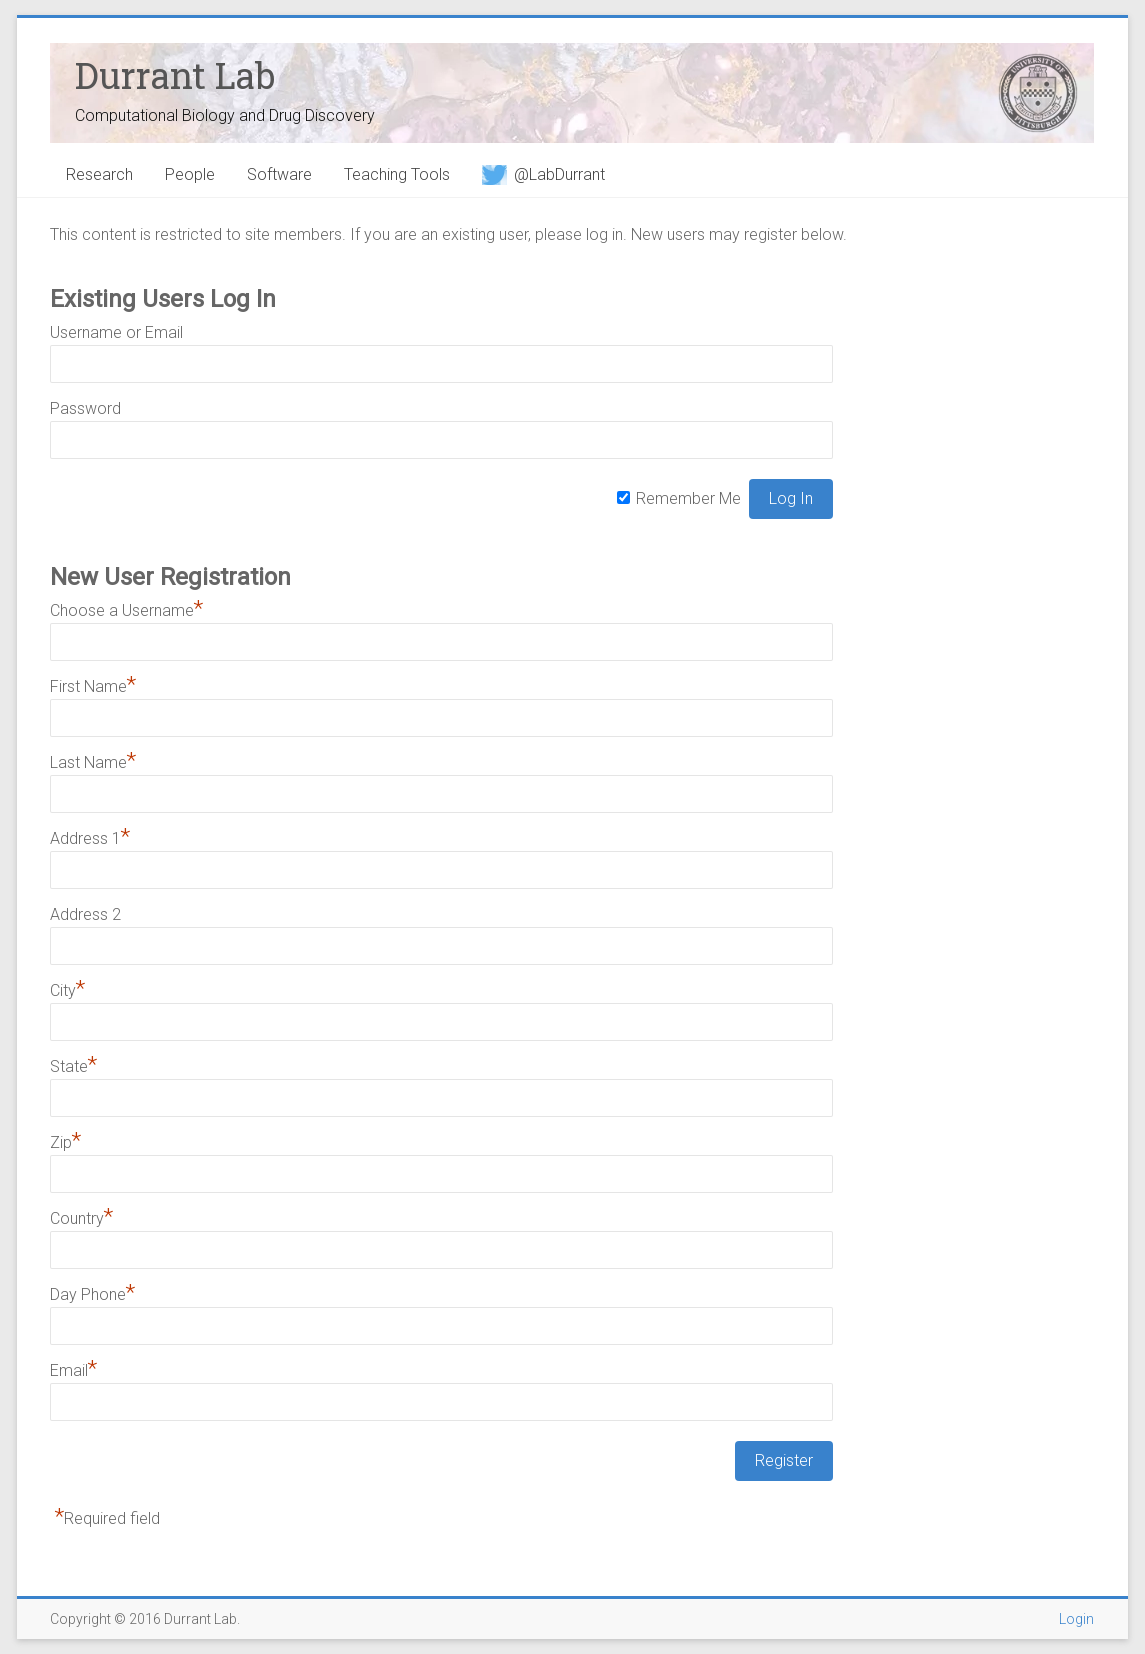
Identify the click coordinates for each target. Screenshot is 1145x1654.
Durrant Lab (175, 75)
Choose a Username (126, 610)
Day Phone (92, 1294)
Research (99, 174)
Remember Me (688, 498)
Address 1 (90, 838)
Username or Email (116, 332)
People (190, 174)
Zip (65, 1142)
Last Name (93, 762)
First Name (93, 686)
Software (279, 174)
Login (1076, 1619)
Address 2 (85, 914)
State (73, 1066)
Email (73, 1370)
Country (81, 1218)
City (67, 990)
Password (85, 408)
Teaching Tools (397, 174)
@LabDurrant (543, 174)
